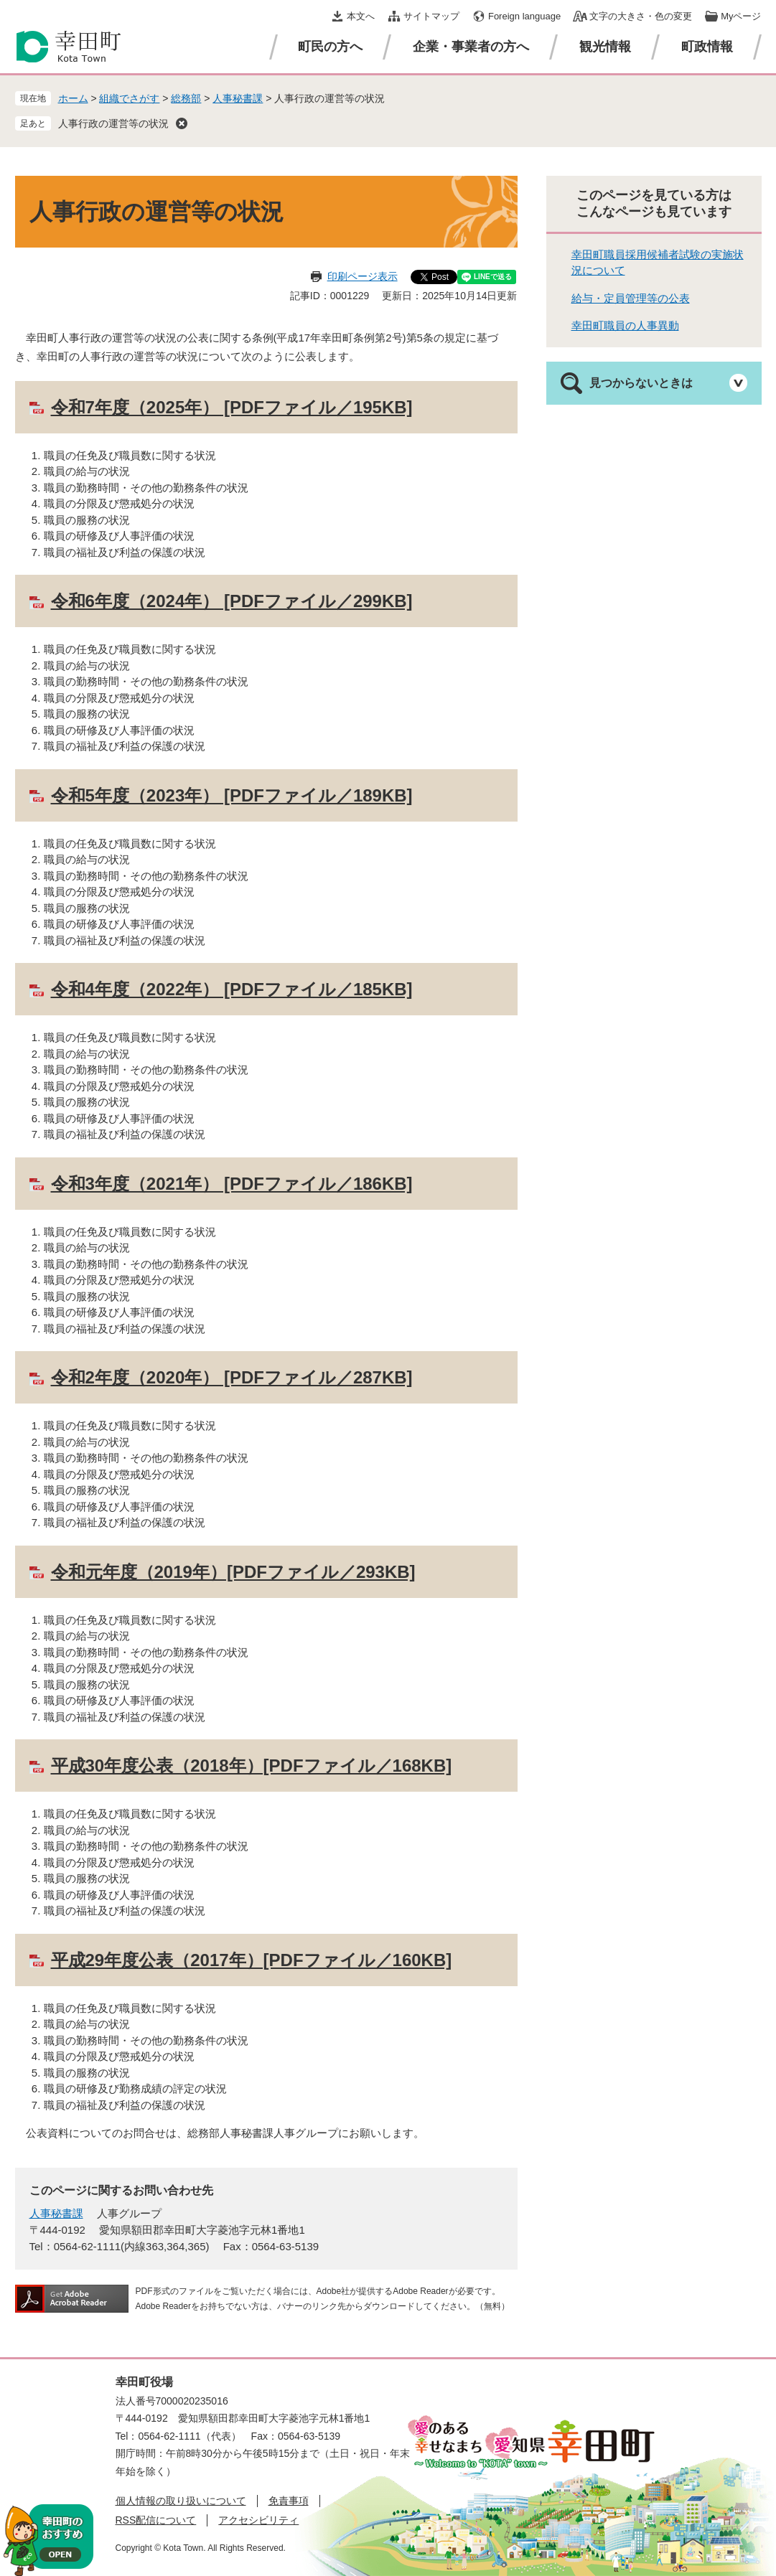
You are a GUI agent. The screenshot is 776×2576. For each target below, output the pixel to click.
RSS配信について (156, 2520)
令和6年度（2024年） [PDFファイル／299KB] (232, 601)
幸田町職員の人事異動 (625, 325)
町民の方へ (330, 46)
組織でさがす (129, 98)
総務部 (186, 98)
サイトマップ (431, 16)
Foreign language (524, 16)
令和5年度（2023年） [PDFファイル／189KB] (232, 795)
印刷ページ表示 (362, 276)
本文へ (361, 16)
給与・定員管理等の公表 (630, 298)
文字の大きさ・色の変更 (640, 16)
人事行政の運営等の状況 (113, 123)
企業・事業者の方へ (471, 46)
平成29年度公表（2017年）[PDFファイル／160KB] (251, 1960)
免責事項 (288, 2500)
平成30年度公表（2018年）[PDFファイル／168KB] (251, 1765)
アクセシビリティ (258, 2520)
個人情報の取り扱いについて (181, 2500)
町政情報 (707, 46)
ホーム (73, 98)
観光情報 (605, 46)
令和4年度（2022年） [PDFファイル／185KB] (232, 989)
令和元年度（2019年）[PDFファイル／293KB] (233, 1571)
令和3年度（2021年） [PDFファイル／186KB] (232, 1183)
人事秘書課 (237, 98)
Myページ (741, 16)
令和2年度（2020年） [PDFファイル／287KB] (232, 1377)
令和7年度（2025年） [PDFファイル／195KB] (232, 407)
